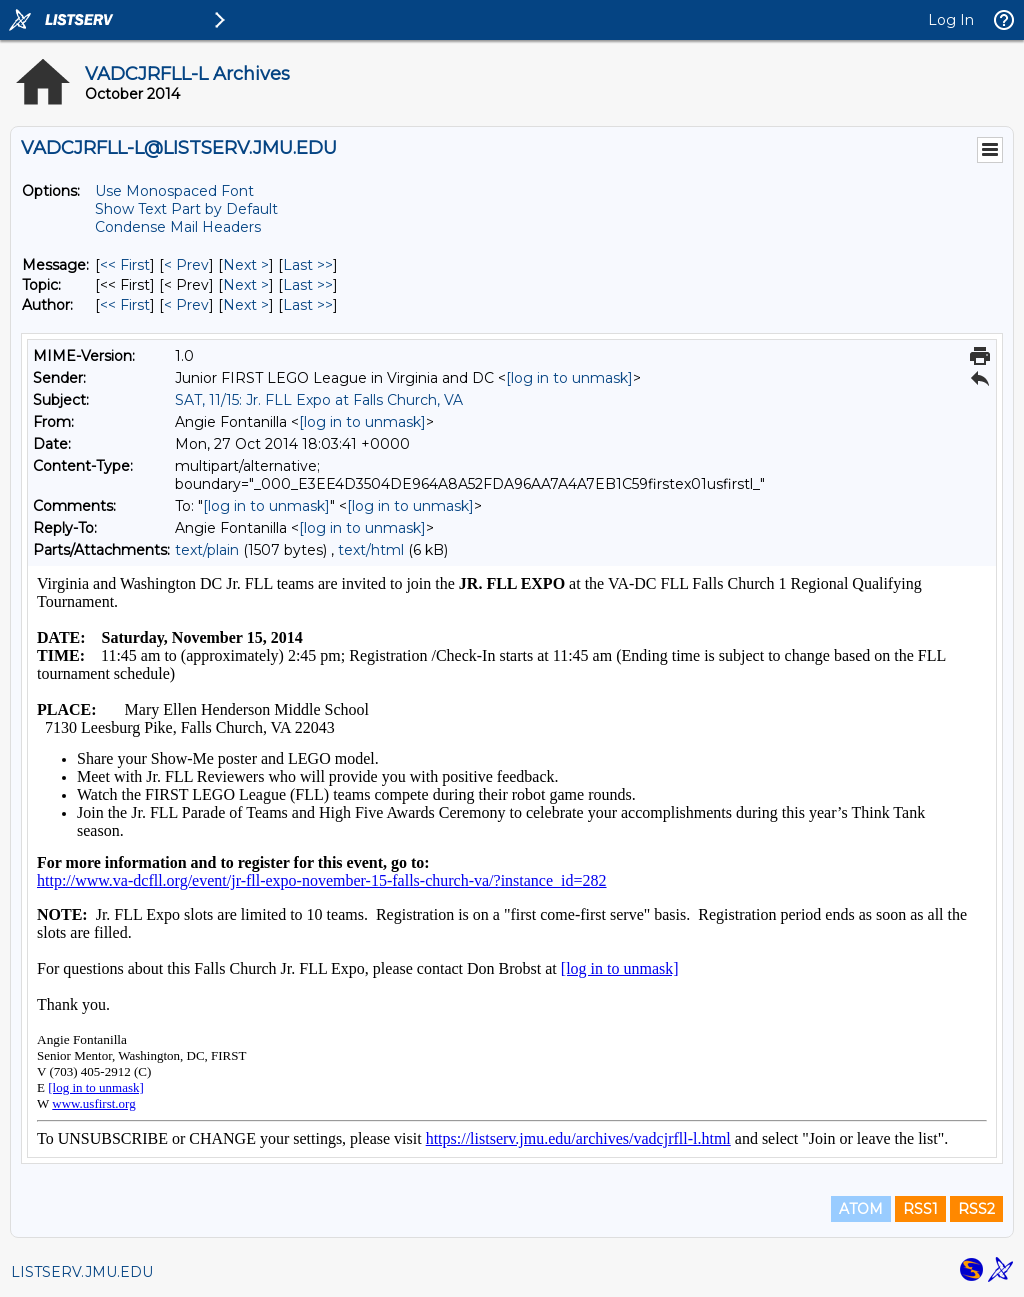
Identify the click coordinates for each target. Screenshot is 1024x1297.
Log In (951, 20)
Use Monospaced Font (174, 191)
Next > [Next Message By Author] (246, 305)
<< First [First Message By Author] (125, 305)
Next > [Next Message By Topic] (246, 285)
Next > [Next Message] (246, 265)
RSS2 (976, 1209)
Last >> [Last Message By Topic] (308, 285)
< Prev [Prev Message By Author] (186, 305)
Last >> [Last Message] (308, 265)
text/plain (207, 550)
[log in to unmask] (569, 378)
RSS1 (920, 1209)
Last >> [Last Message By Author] (308, 305)
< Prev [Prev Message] (186, 265)
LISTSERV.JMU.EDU (82, 1272)
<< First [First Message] (125, 265)
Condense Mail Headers (178, 227)
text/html (371, 550)
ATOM (861, 1209)
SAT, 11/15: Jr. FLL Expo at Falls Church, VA (319, 400)
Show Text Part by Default (186, 209)
